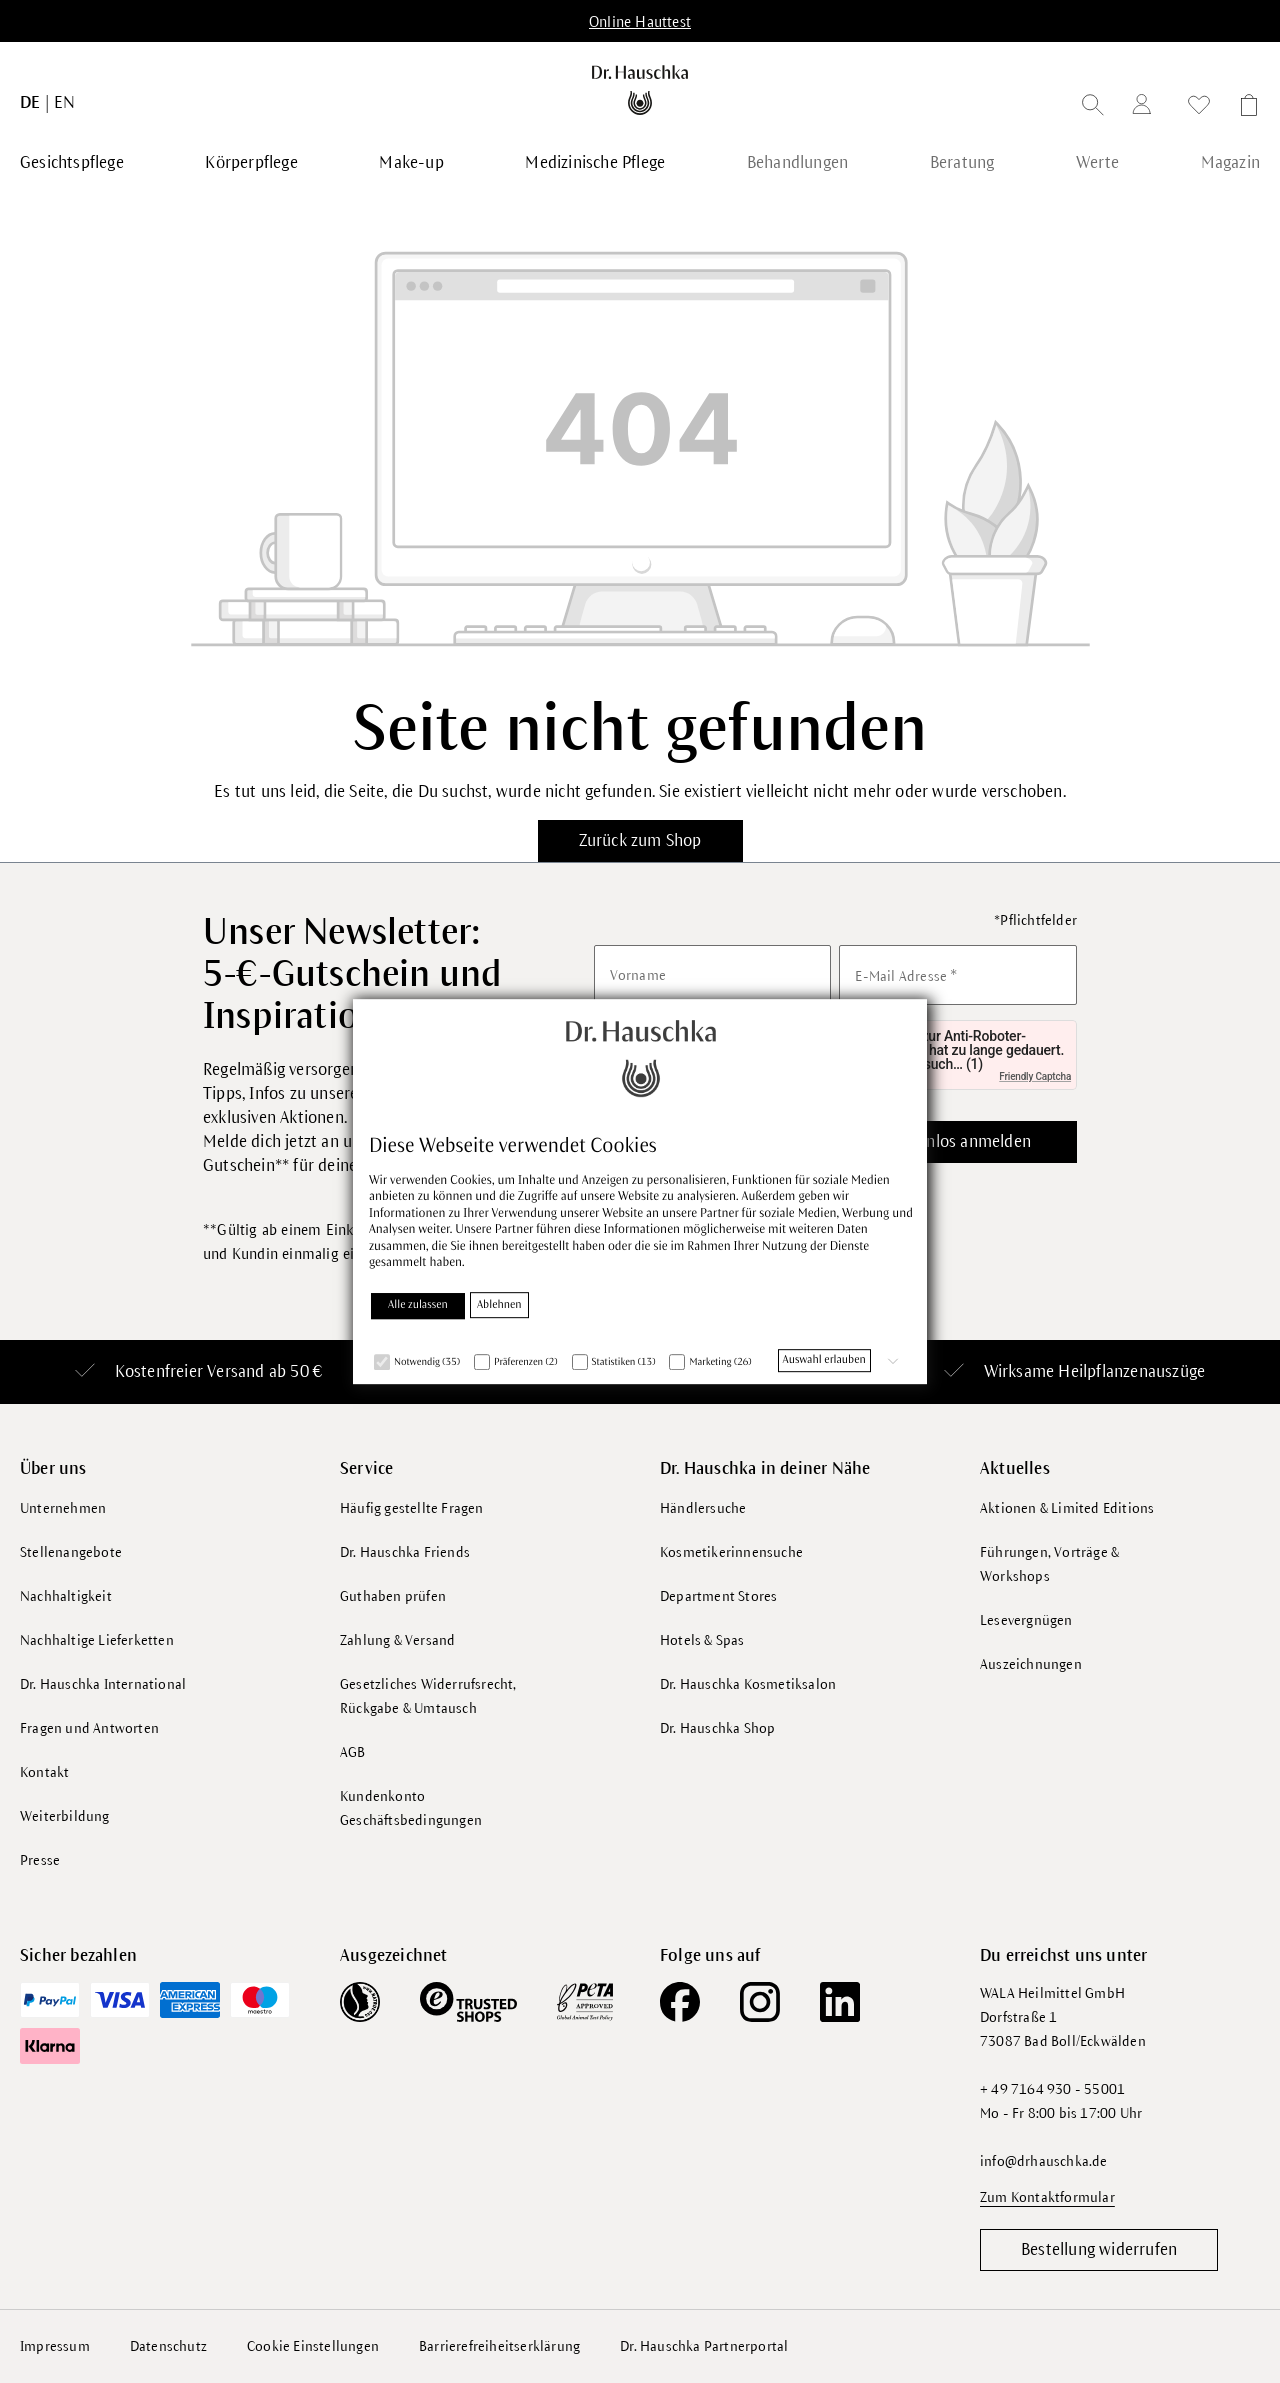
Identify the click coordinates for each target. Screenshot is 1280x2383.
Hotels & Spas (702, 1640)
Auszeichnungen (1031, 1664)
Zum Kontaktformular (1047, 2197)
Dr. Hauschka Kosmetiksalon (748, 1684)
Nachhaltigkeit (66, 1596)
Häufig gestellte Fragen (412, 1508)
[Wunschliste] (1199, 108)
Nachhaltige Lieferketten (97, 1640)
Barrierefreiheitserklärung (499, 2345)
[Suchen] (1093, 108)
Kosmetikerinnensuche (731, 1552)
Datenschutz (168, 2345)
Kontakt (44, 1772)
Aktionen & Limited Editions (1067, 1508)
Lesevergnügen (1026, 1620)
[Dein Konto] (1146, 107)
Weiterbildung (65, 1816)
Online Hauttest (640, 22)
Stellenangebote (71, 1552)
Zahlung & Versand (397, 1640)
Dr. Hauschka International (103, 1684)
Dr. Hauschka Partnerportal (704, 2345)
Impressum (55, 2345)
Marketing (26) (720, 1363)
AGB (353, 1752)
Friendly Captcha (1035, 1076)
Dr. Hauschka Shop (717, 1728)
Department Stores (718, 1596)
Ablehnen (499, 1306)
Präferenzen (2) (526, 1363)
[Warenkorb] (1243, 108)
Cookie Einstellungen (313, 2345)
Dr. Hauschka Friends (405, 1552)
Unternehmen (63, 1508)
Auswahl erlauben (824, 1361)
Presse (40, 1860)
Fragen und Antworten (89, 1728)
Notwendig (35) (427, 1363)
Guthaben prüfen (393, 1596)
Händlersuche (703, 1508)
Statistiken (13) (624, 1363)
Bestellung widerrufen (1099, 2249)
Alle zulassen (418, 1306)
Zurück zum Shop (640, 841)
